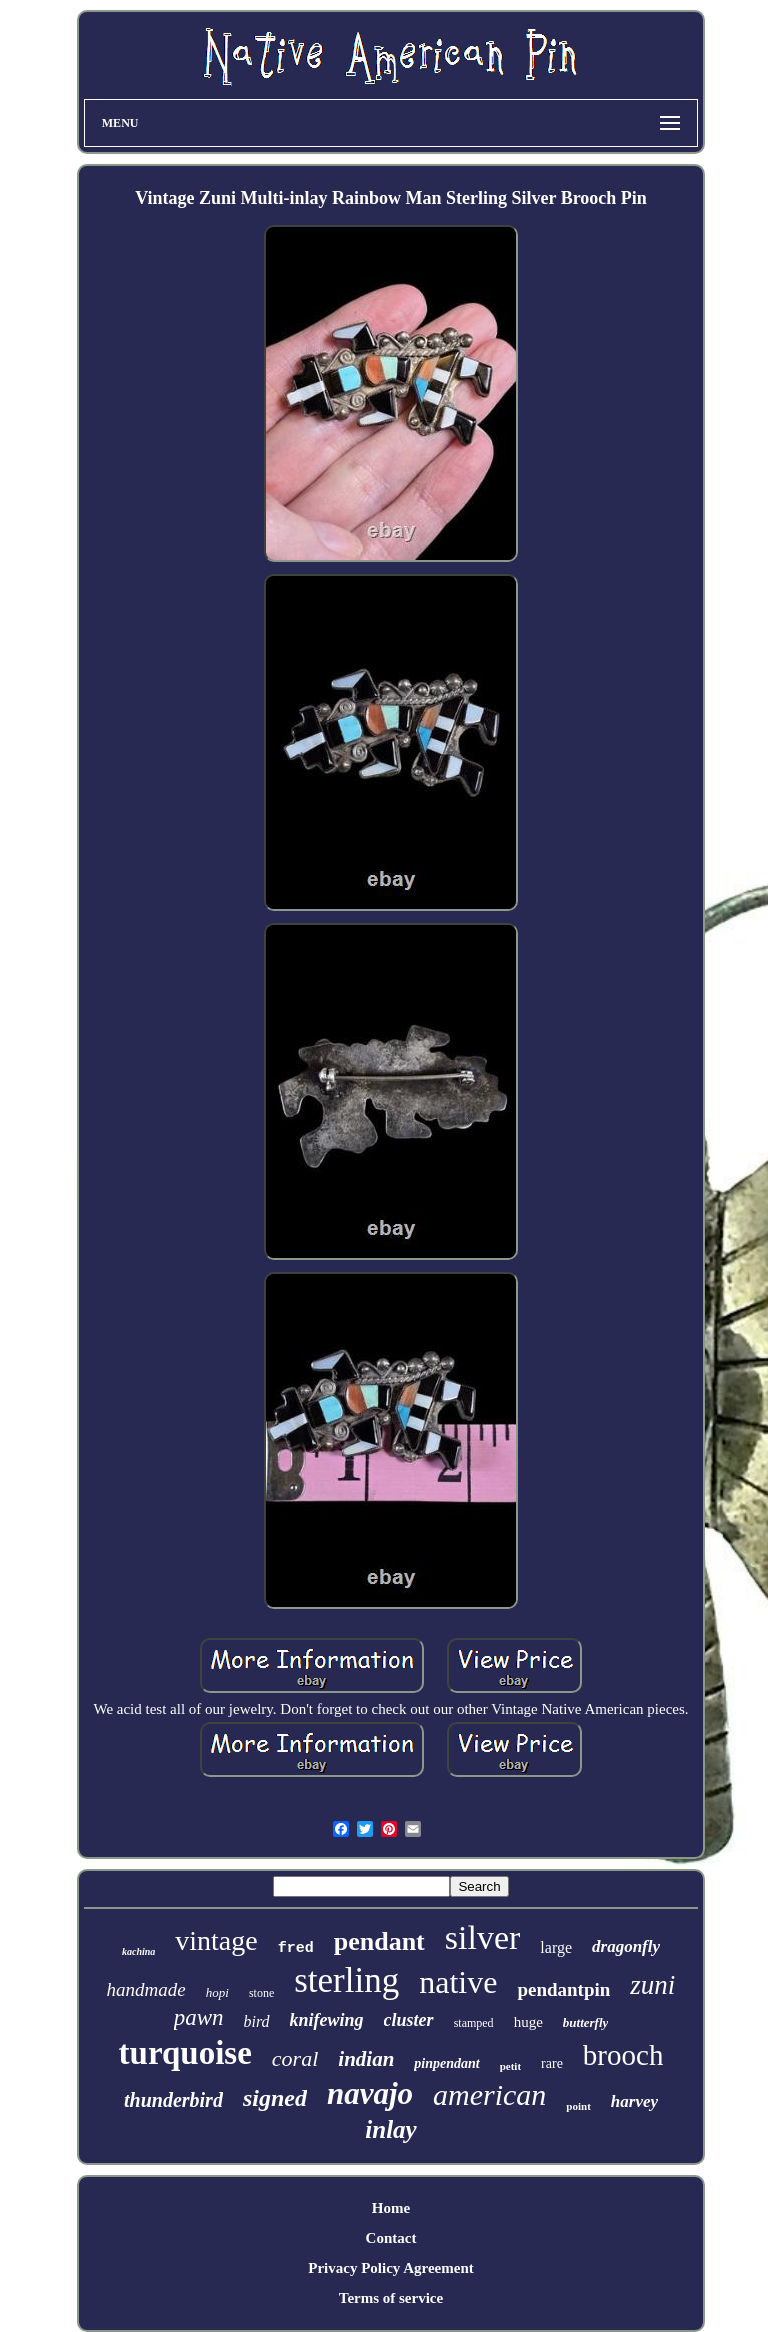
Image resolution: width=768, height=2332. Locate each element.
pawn (199, 2017)
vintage (216, 1940)
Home (391, 2208)
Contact (391, 2238)
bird (257, 2021)
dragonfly (626, 1946)
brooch (623, 2055)
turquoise (185, 2053)
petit (510, 2066)
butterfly (586, 2022)
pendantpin (563, 1989)
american (489, 2094)
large (556, 1947)
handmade (146, 1989)
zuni (652, 1985)
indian (366, 2059)
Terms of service (391, 2298)
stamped (474, 2023)
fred (296, 1948)
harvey (634, 2101)
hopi (217, 1992)
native (458, 1982)
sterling (346, 1980)
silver (483, 1937)
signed (275, 2098)
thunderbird (173, 2100)
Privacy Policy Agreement (391, 2268)
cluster (409, 2020)
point (578, 2106)
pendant (379, 1941)
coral (295, 2058)
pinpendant (446, 2063)
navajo (370, 2093)
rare (552, 2063)
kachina (138, 1951)
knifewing (327, 2020)
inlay (390, 2129)
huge (528, 2022)
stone (261, 1993)
